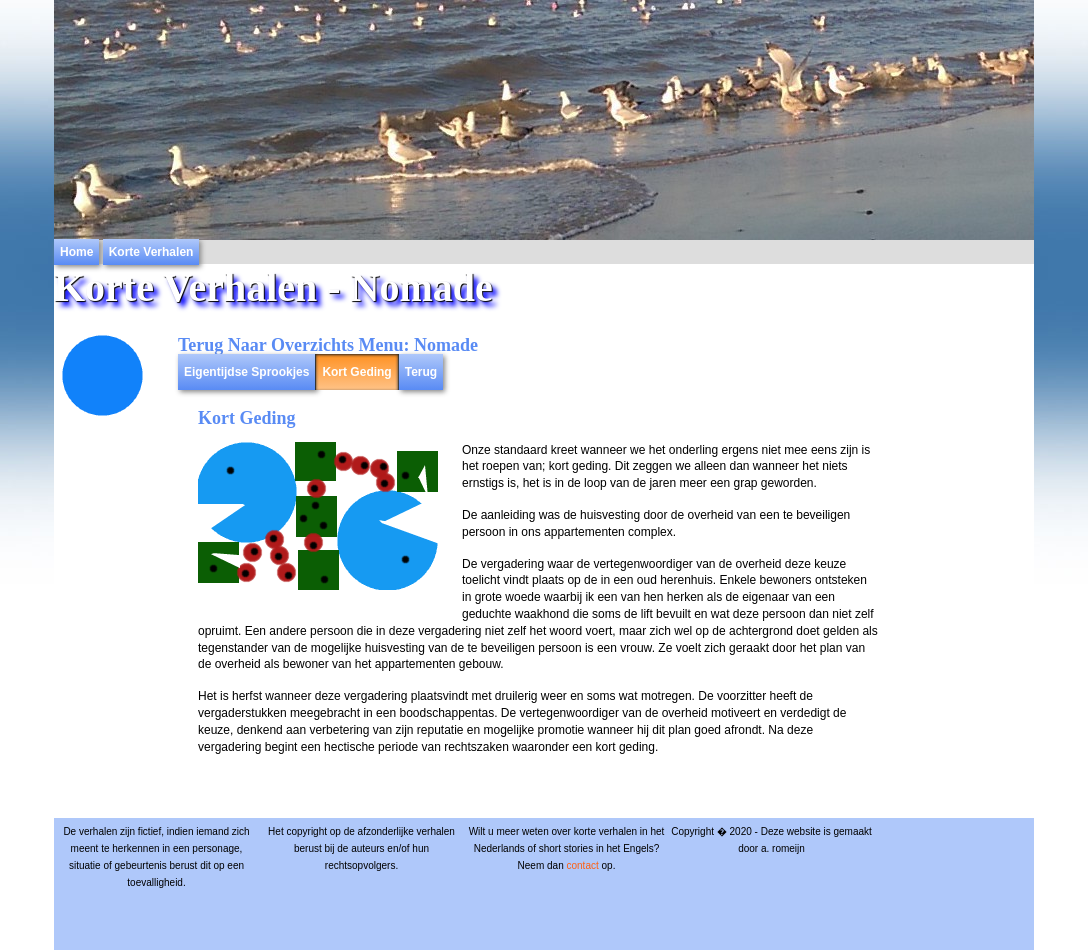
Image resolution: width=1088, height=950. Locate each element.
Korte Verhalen (151, 252)
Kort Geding (356, 372)
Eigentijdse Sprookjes (246, 372)
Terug (421, 372)
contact (582, 865)
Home (76, 252)
